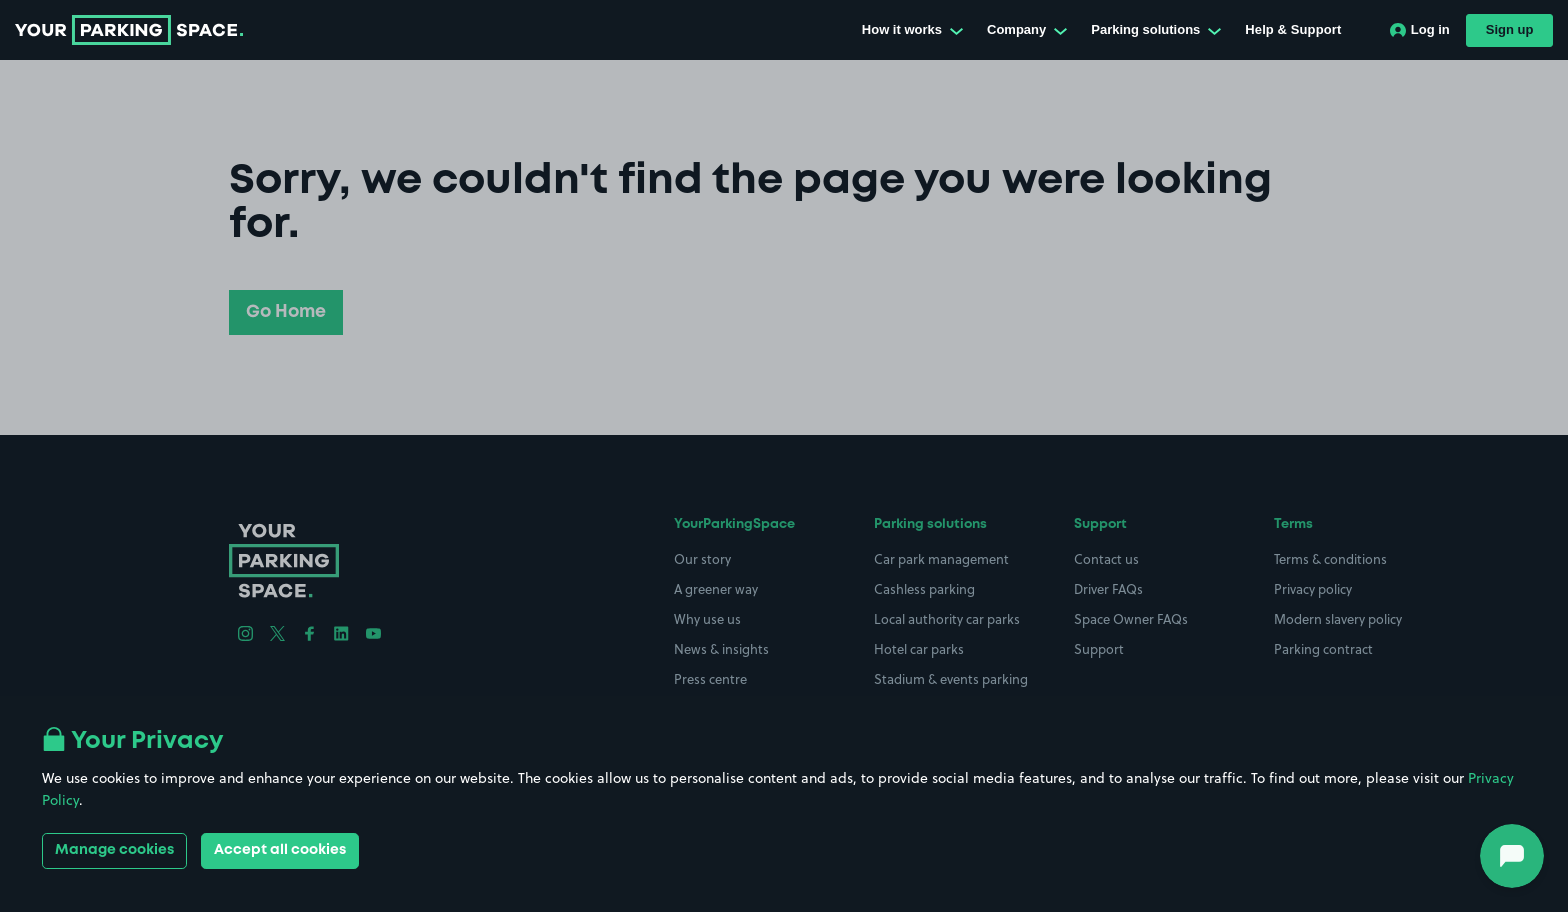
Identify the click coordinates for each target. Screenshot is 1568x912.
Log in (1420, 30)
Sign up (1510, 29)
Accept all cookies (280, 850)
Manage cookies (114, 850)
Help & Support (1293, 29)
